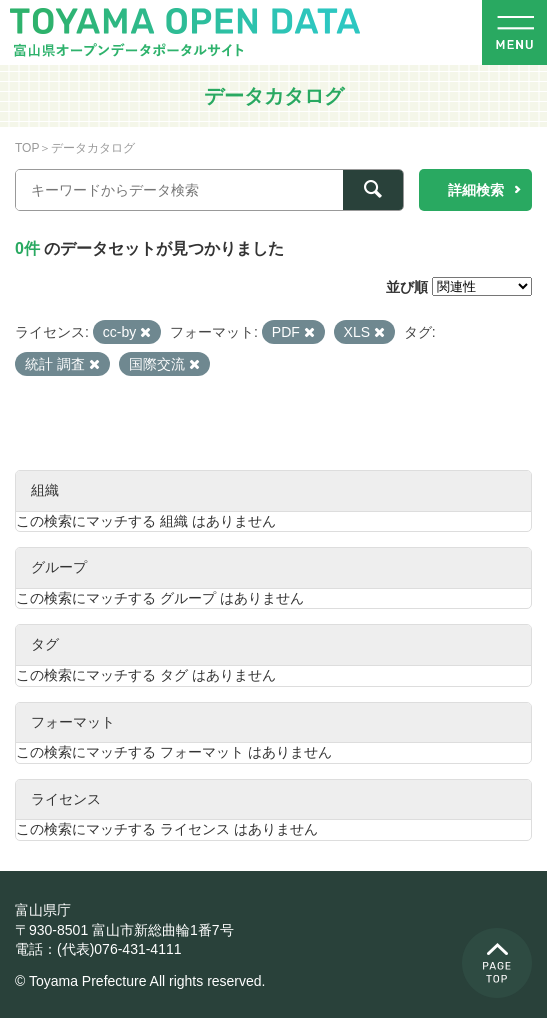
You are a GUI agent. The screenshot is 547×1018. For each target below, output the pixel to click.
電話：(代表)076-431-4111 (98, 949)
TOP (27, 148)
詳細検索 (476, 190)
